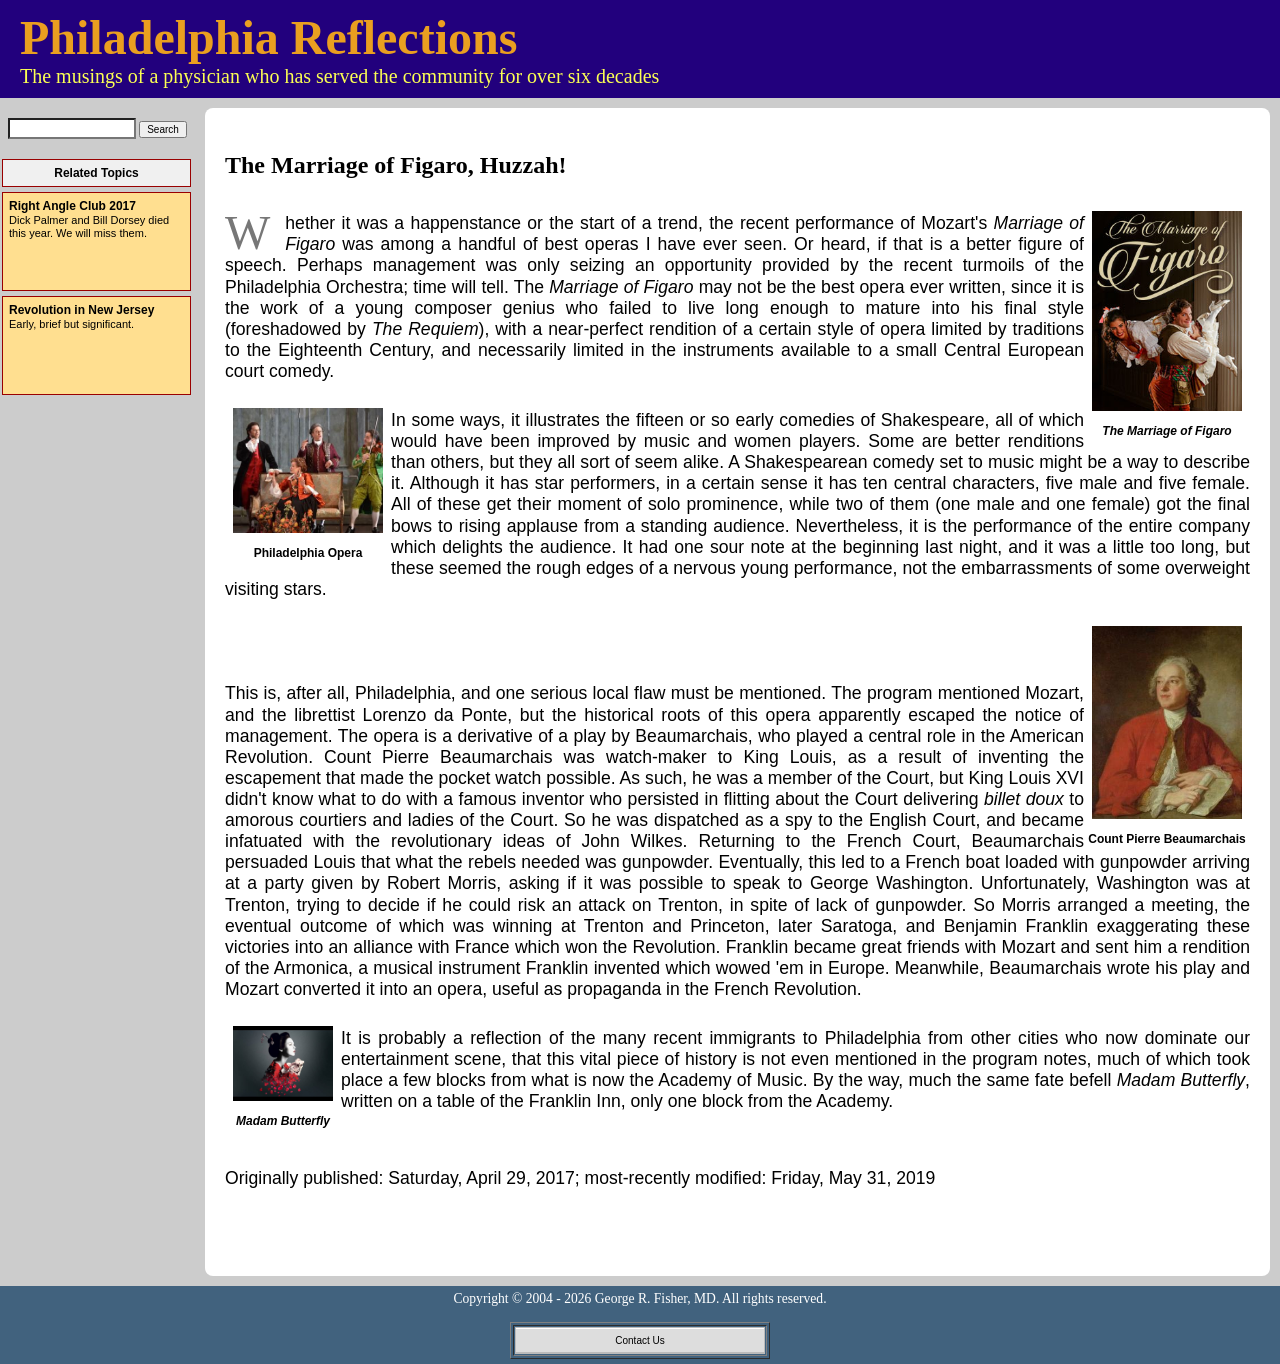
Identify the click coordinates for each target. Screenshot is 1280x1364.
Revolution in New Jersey (81, 310)
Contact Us (639, 1340)
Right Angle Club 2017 (72, 206)
